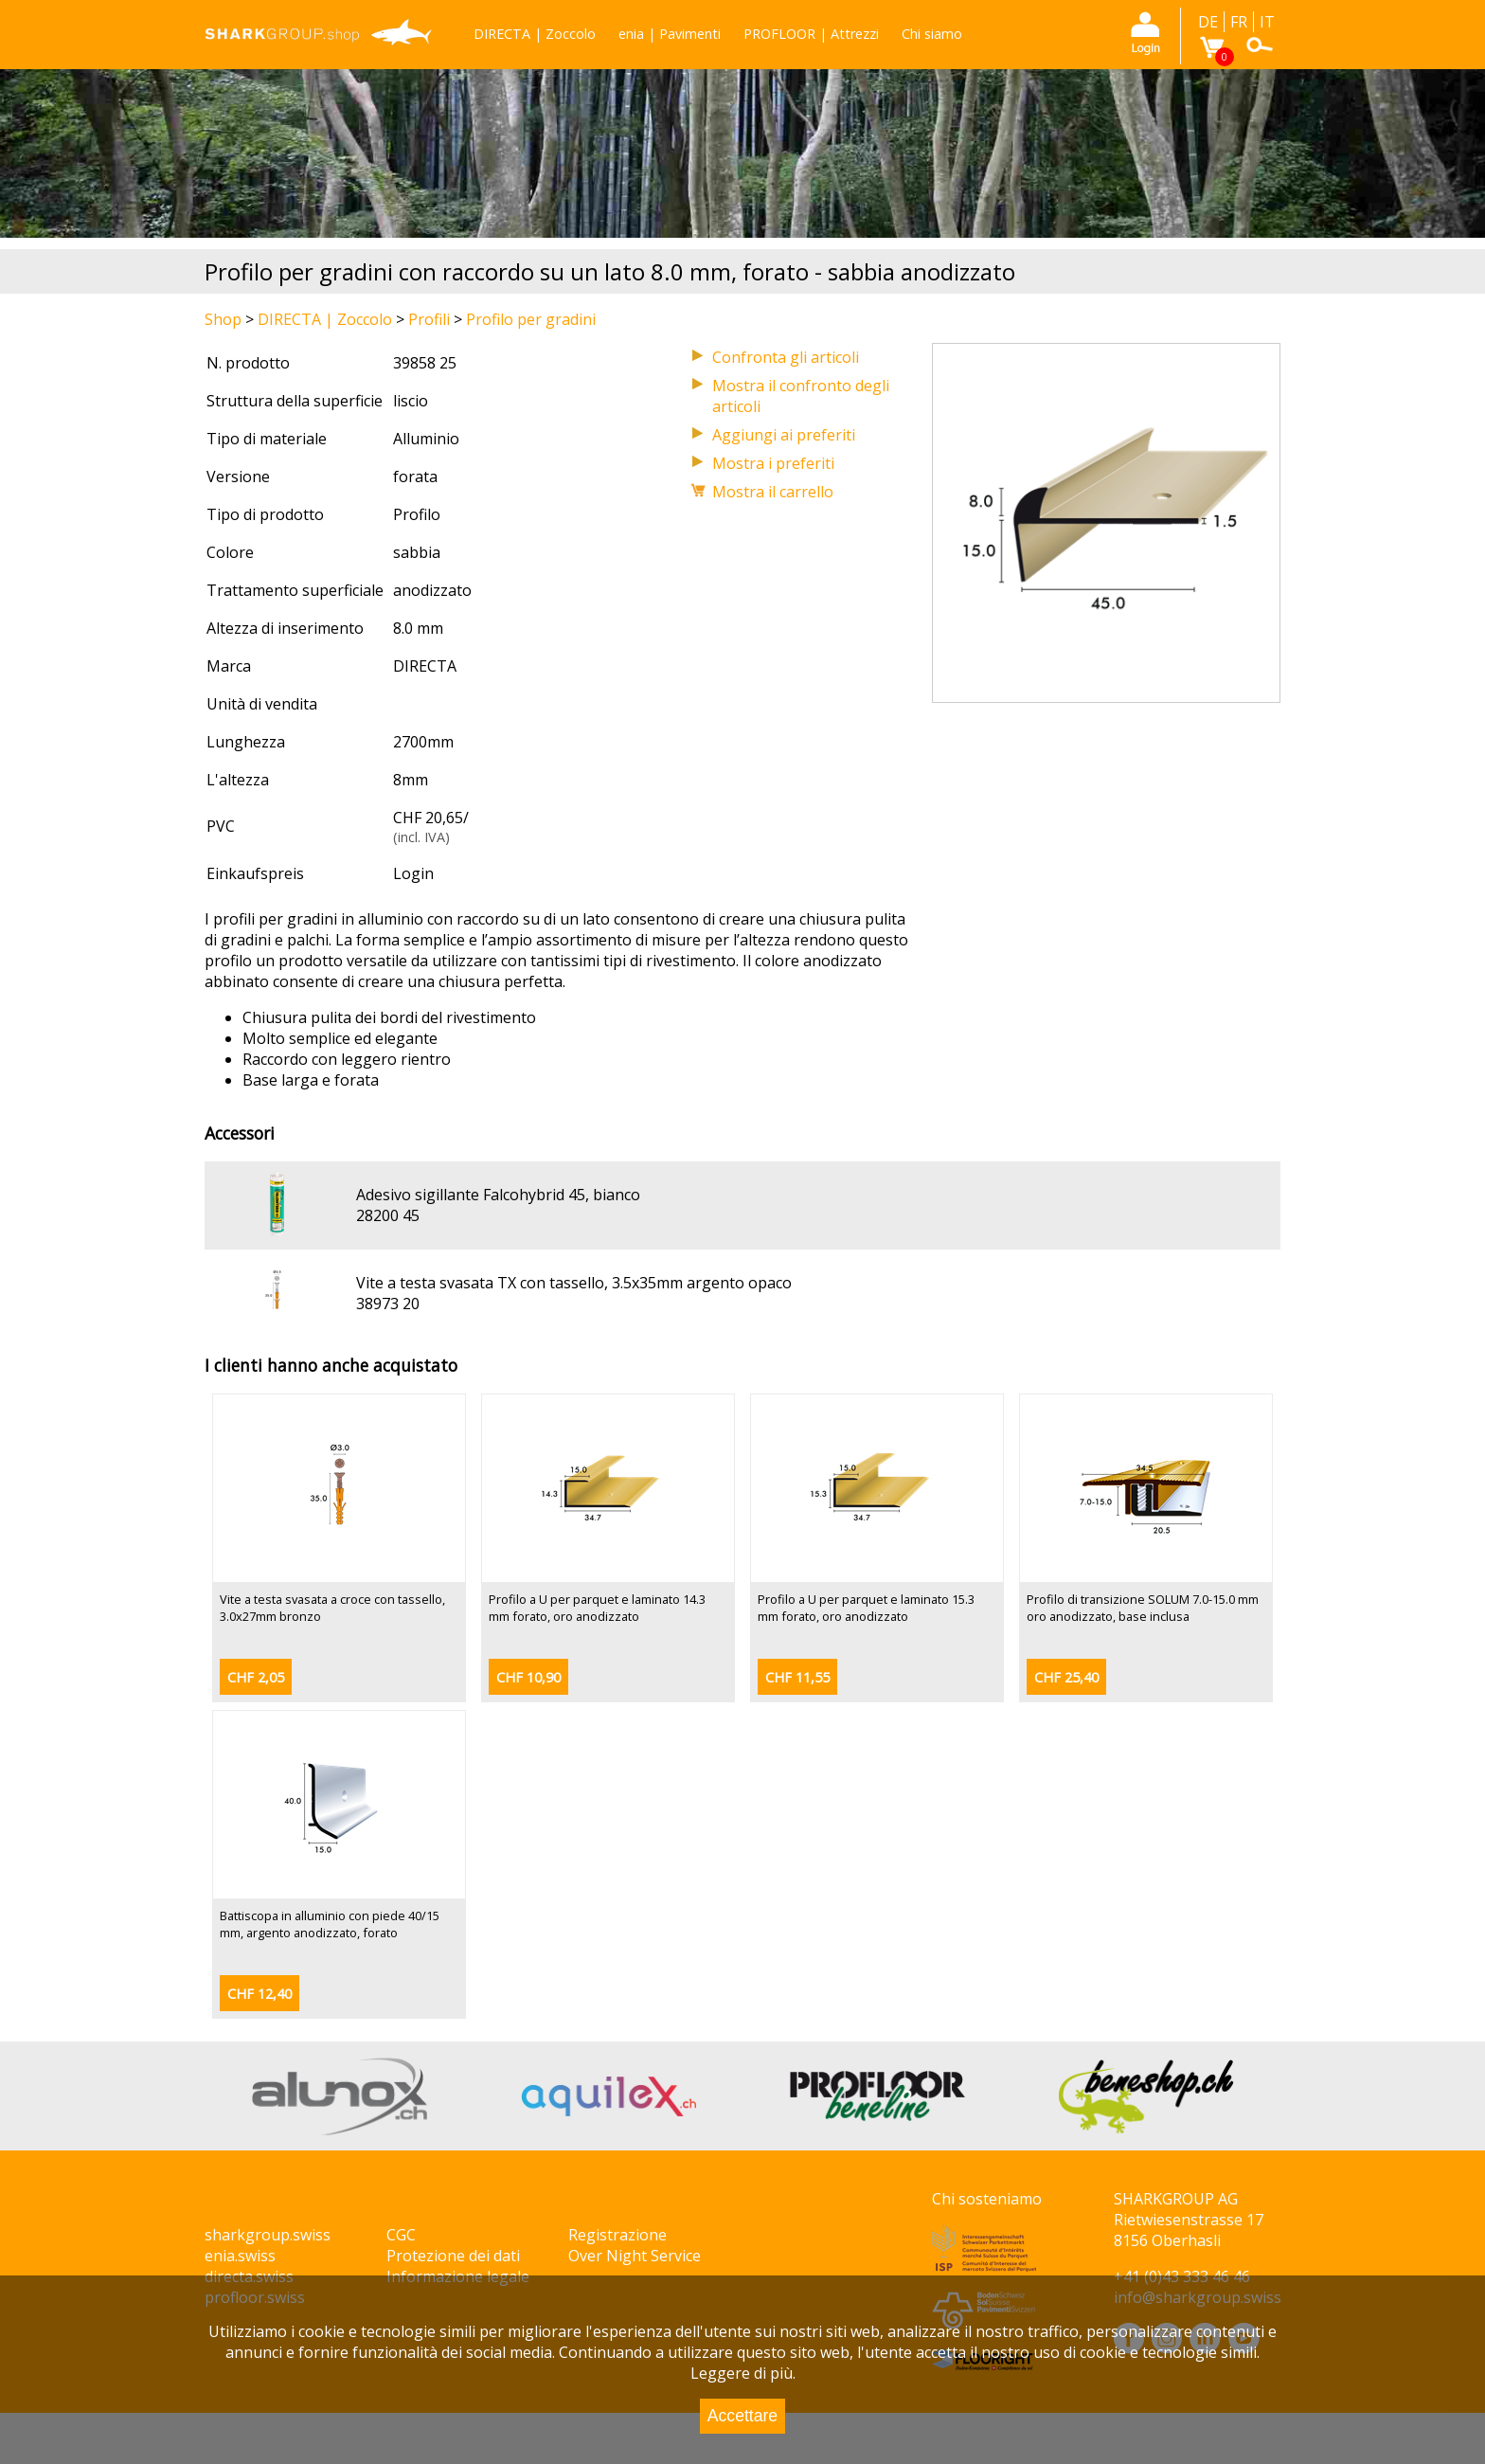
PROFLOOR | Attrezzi (811, 34)
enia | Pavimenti (669, 34)
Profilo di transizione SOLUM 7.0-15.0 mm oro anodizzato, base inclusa (1143, 1608)
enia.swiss (240, 2255)
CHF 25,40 (1066, 1677)
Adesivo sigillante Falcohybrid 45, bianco (498, 1194)
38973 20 (388, 1303)
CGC (401, 2234)
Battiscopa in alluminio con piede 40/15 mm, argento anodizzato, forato (329, 1924)
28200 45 (388, 1215)
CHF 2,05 (255, 1677)
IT (1267, 21)
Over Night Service (634, 2255)
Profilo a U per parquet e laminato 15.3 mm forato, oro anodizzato (866, 1608)
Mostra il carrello (772, 491)
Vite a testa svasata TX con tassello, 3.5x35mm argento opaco (574, 1282)
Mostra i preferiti (773, 463)
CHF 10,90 (528, 1677)
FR (1238, 21)
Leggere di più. (743, 2373)
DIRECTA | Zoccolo (535, 34)
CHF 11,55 (797, 1677)
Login (413, 873)
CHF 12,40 (259, 1994)
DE (1208, 21)
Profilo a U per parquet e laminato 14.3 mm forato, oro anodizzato (597, 1608)
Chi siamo (932, 34)
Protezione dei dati (453, 2255)
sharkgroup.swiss (268, 2234)
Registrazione (617, 2234)
